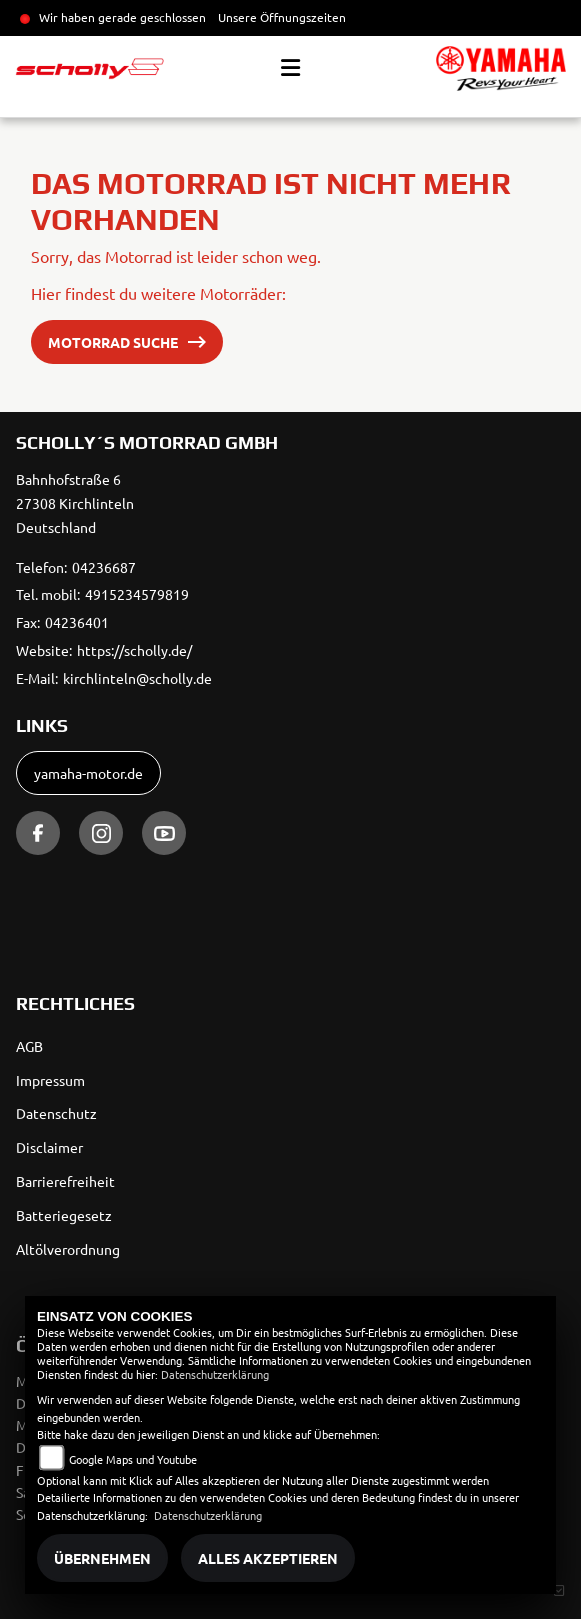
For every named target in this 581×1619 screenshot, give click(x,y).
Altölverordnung (68, 1249)
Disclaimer (49, 1147)
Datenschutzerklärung (215, 1374)
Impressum (50, 1080)
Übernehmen (102, 1558)
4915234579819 (137, 594)
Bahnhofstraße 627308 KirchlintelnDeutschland (75, 503)
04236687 (104, 567)
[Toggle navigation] (290, 68)
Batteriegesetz (64, 1215)
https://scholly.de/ (134, 650)
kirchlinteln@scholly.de (137, 678)
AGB (29, 1046)
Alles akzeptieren (268, 1558)
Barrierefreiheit (65, 1181)
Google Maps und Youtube (133, 1459)
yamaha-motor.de (88, 773)
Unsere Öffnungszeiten (282, 17)
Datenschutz (56, 1113)
